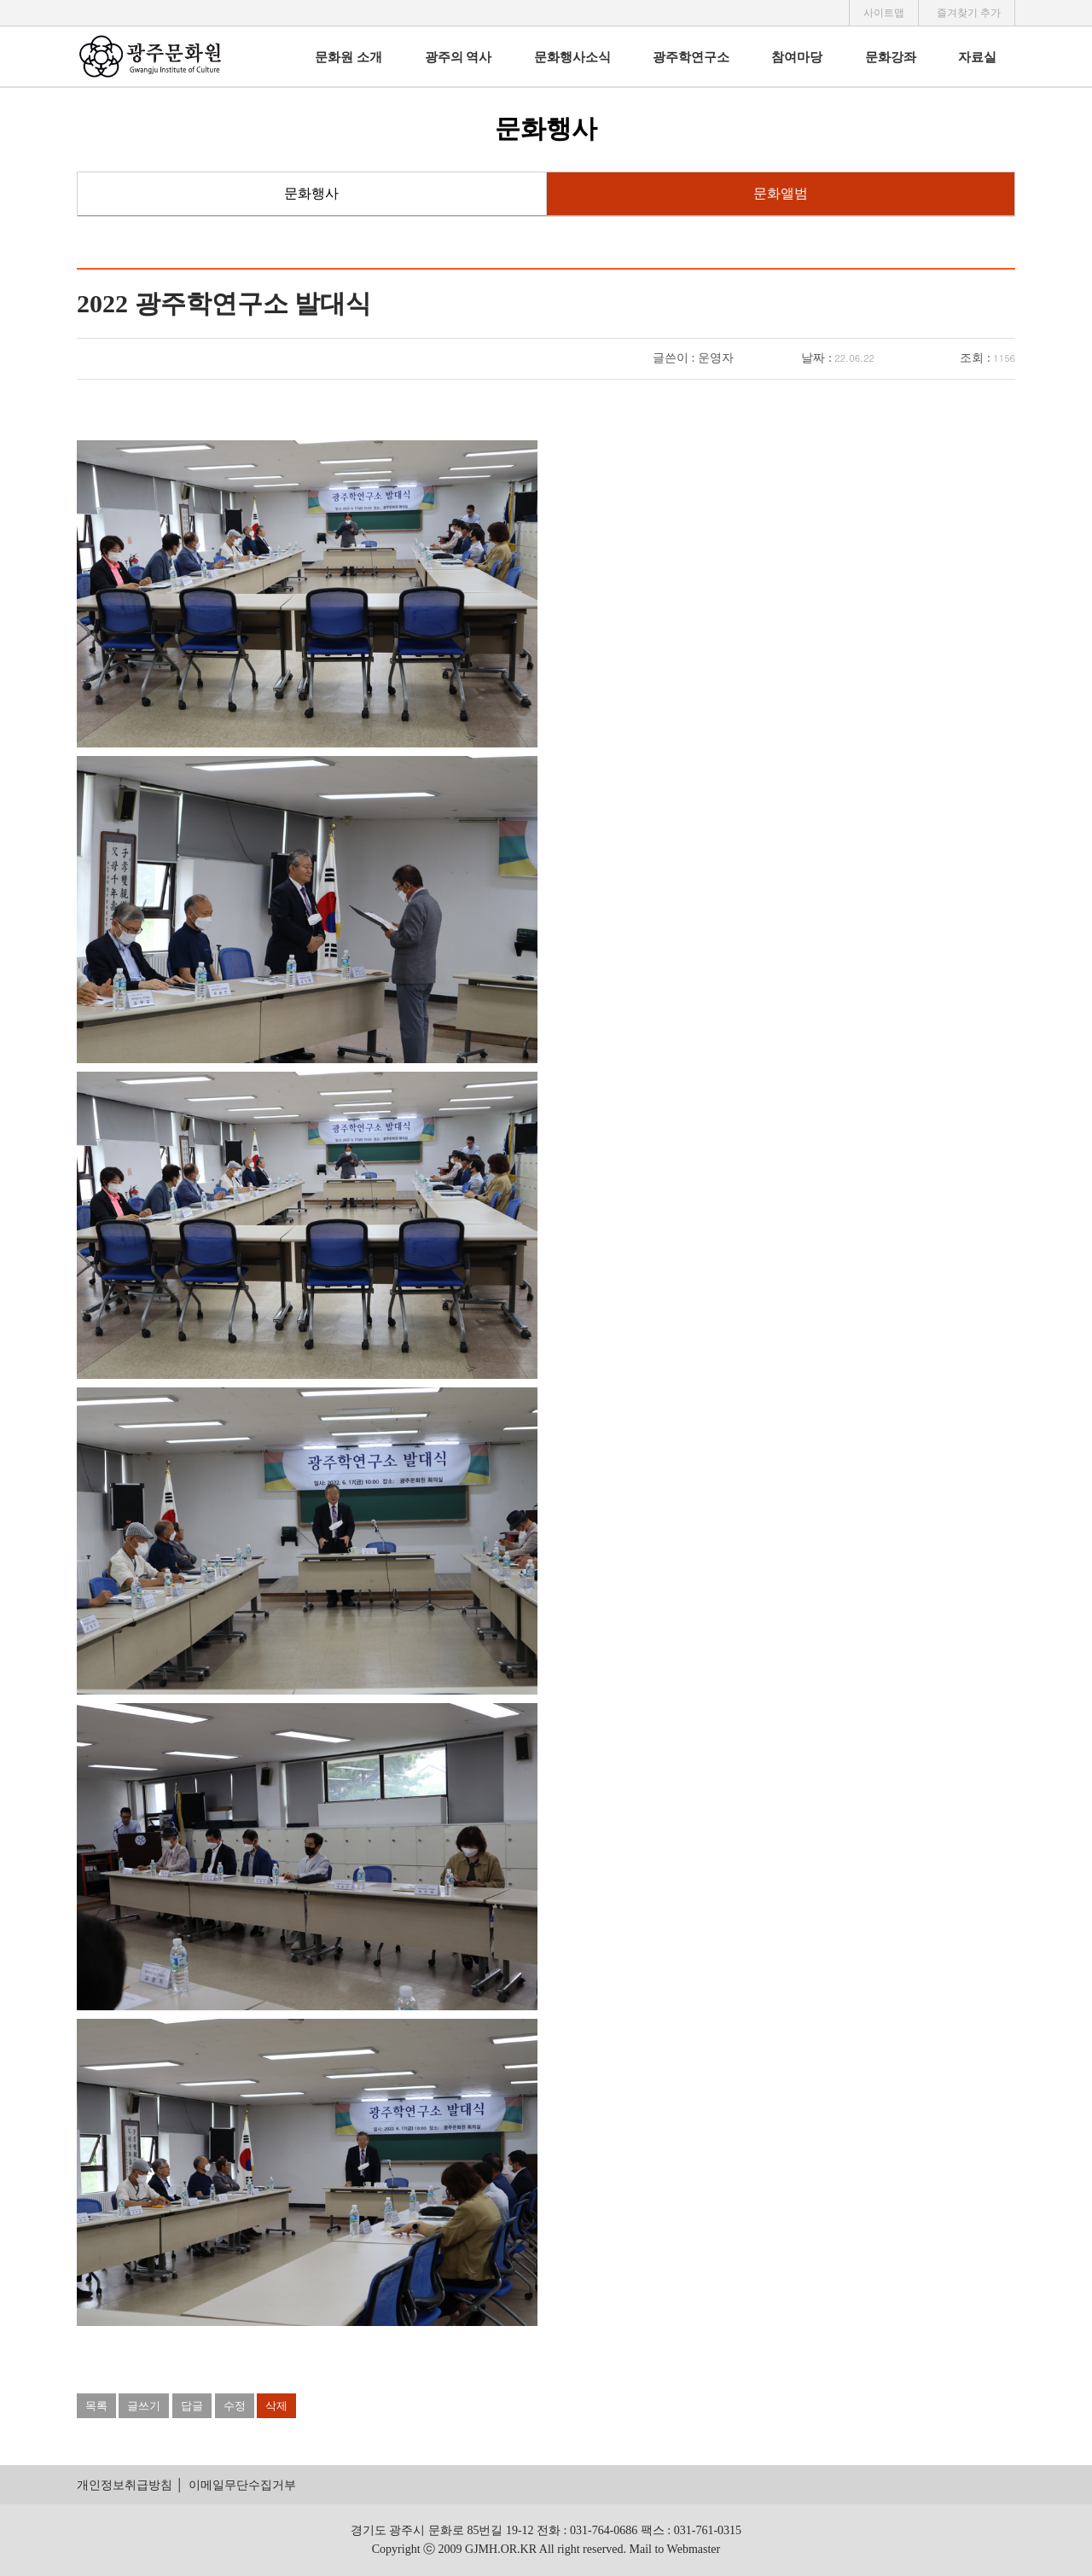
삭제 (276, 2405)
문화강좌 (890, 57)
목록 (96, 2405)
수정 (235, 2405)
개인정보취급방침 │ (130, 2485)
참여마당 (796, 57)
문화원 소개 (348, 57)
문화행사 (311, 193)
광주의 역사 (458, 57)
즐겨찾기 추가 (969, 13)
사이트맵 (883, 13)
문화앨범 (780, 193)
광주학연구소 (691, 57)
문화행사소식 (572, 57)
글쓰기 (143, 2405)
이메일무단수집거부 (242, 2485)
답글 (192, 2405)
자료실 (977, 57)
